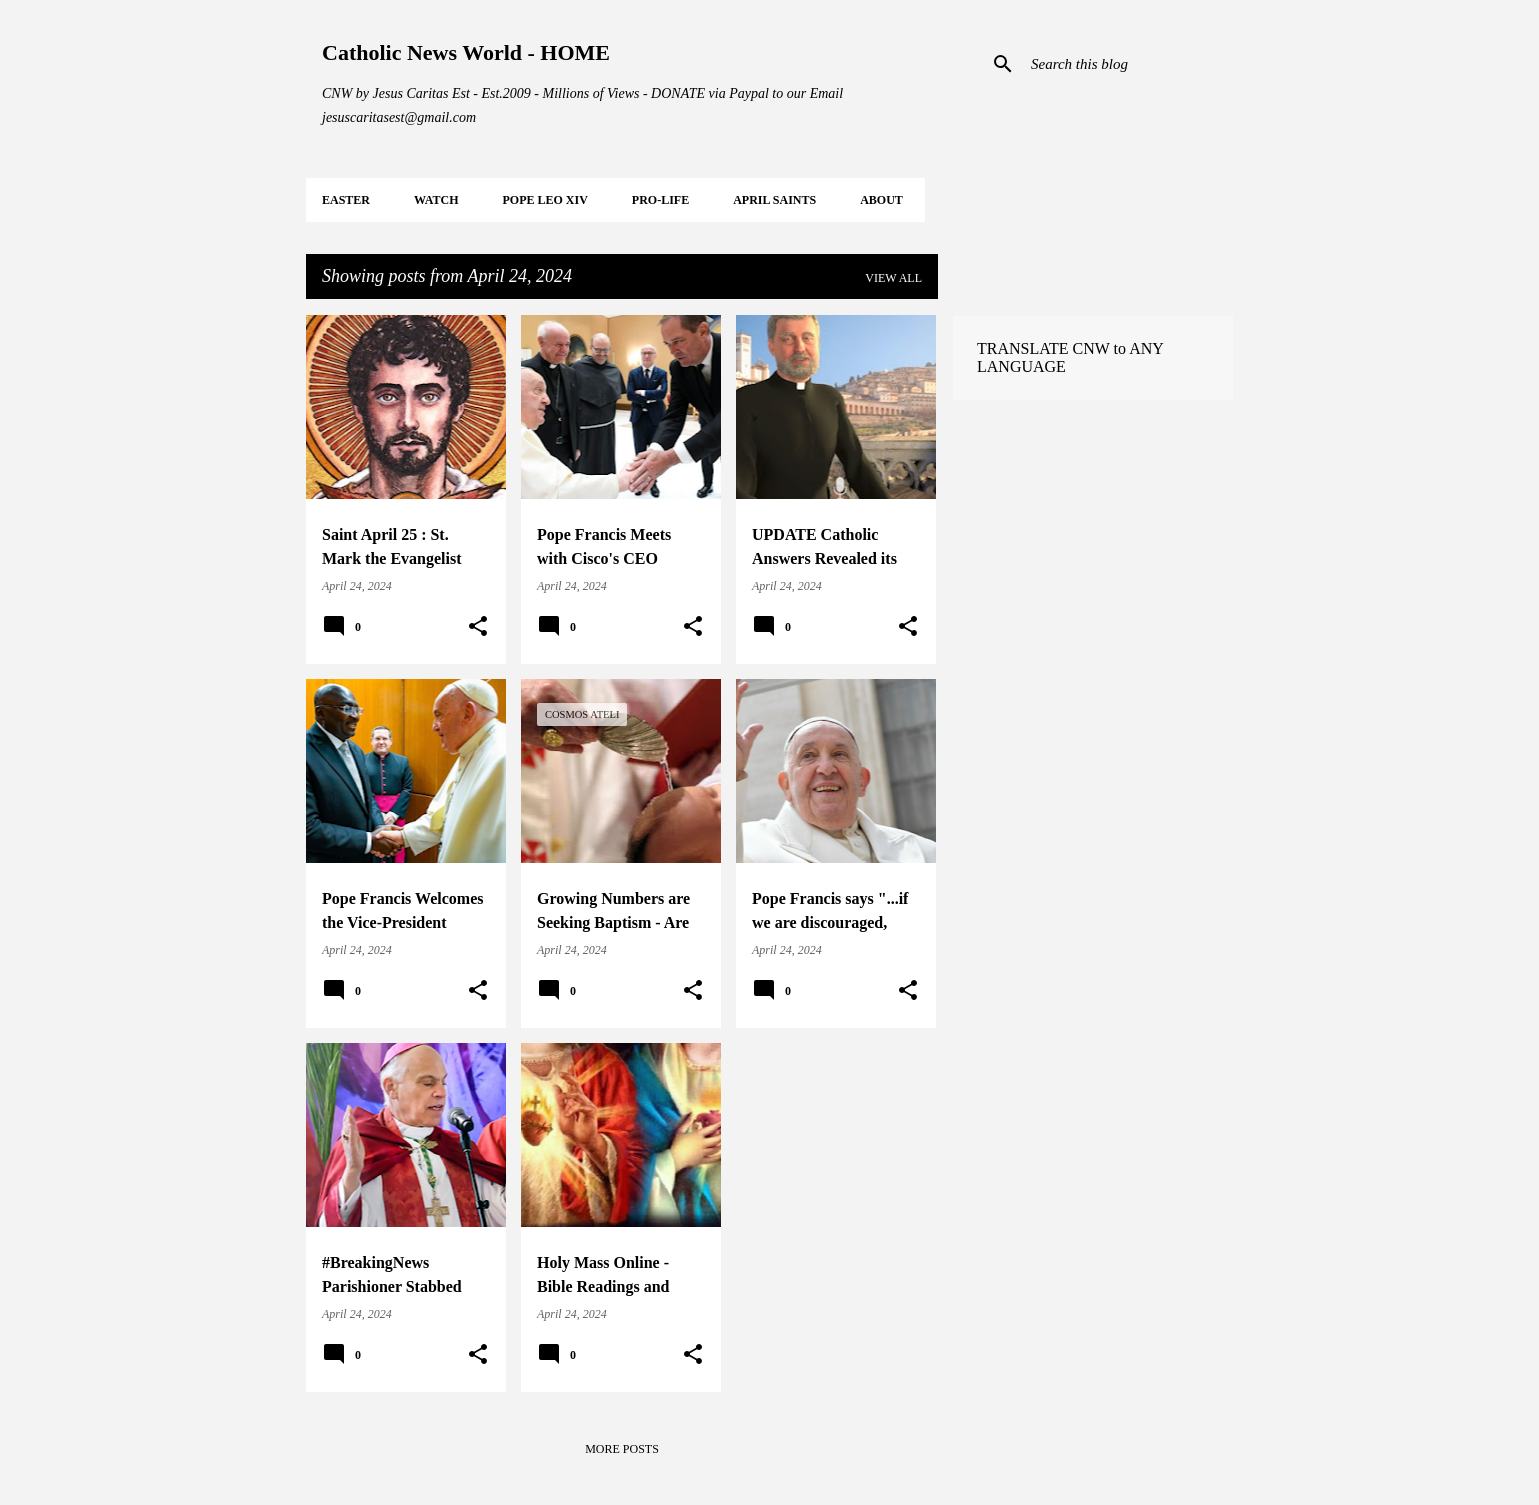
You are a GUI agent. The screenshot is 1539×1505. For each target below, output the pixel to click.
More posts (622, 1449)
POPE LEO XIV (544, 200)
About (881, 200)
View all (893, 278)
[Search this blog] (1128, 64)
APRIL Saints (774, 200)
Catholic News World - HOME (466, 52)
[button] (478, 627)
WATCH (436, 200)
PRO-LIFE (660, 200)
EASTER (346, 200)
